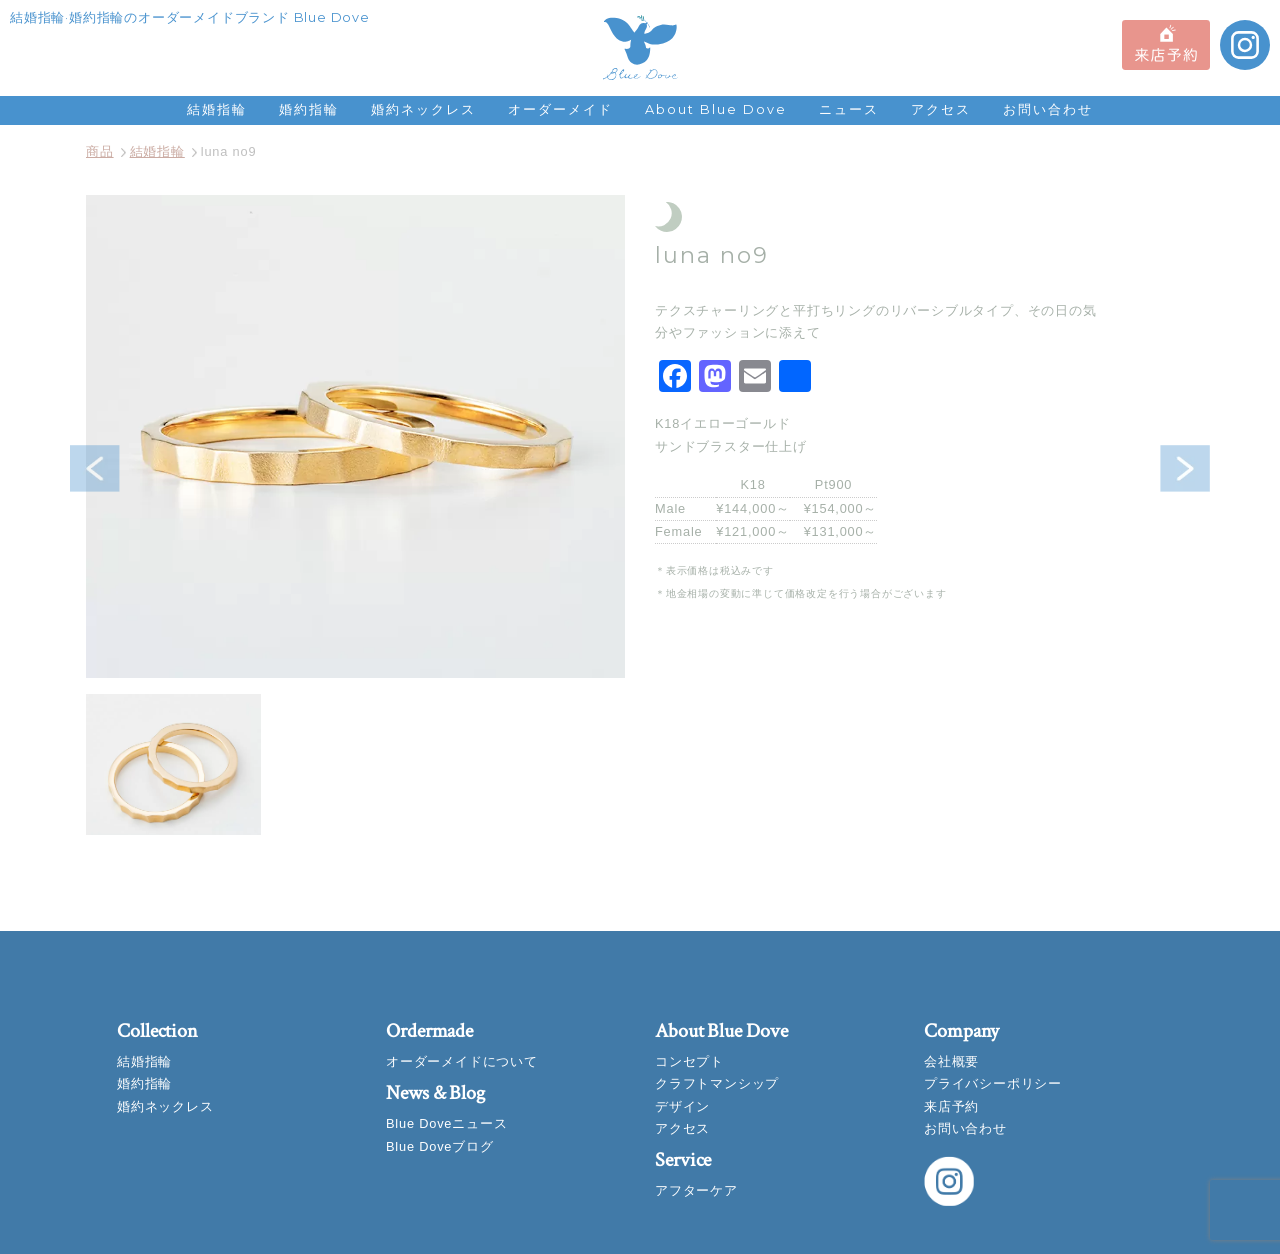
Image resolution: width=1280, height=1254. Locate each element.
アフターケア (696, 1190)
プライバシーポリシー (993, 1083)
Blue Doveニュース (446, 1123)
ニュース (849, 109)
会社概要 (951, 1061)
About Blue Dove (716, 109)
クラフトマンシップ (717, 1083)
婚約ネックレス (423, 109)
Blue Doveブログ (440, 1146)
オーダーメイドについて (462, 1061)
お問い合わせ (1048, 109)
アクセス (941, 109)
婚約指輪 (309, 109)
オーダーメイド (560, 109)
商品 (100, 151)
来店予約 (951, 1106)
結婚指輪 (217, 109)
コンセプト (689, 1061)
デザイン (682, 1106)
